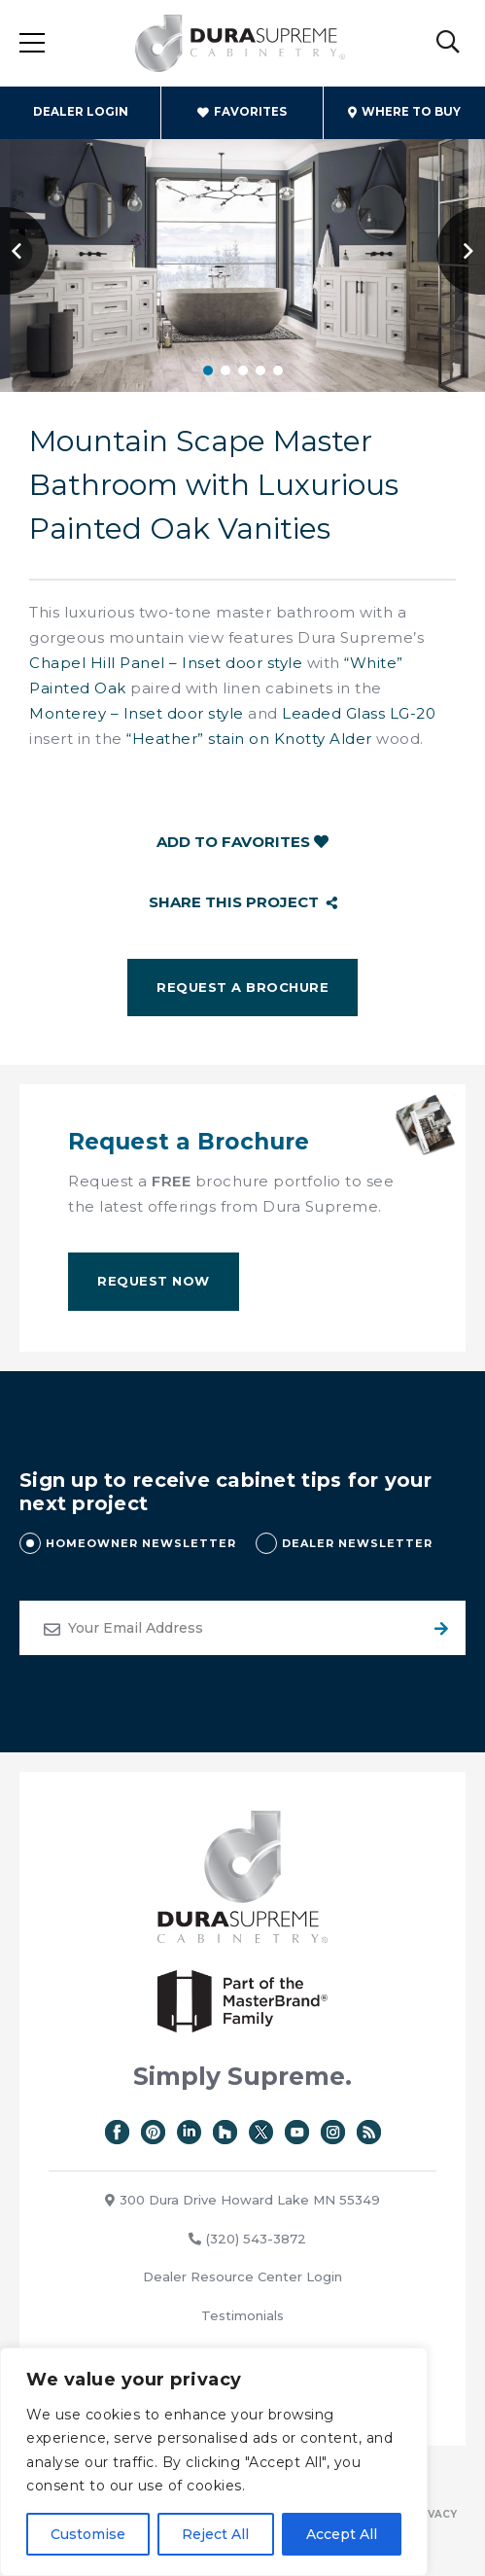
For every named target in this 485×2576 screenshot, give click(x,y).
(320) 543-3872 (247, 2238)
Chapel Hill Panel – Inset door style (165, 662)
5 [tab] (278, 370)
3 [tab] (243, 370)
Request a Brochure (242, 987)
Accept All (341, 2534)
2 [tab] (225, 370)
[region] (214, 2461)
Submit (438, 1628)
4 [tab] (260, 370)
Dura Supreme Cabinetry (241, 44)
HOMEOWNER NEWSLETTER (141, 1543)
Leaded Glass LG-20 (358, 713)
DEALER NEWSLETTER (357, 1543)
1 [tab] (208, 370)
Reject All (215, 2534)
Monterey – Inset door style (136, 713)
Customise (88, 2534)
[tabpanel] (242, 249)
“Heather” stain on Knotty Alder (249, 738)
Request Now (153, 1280)
